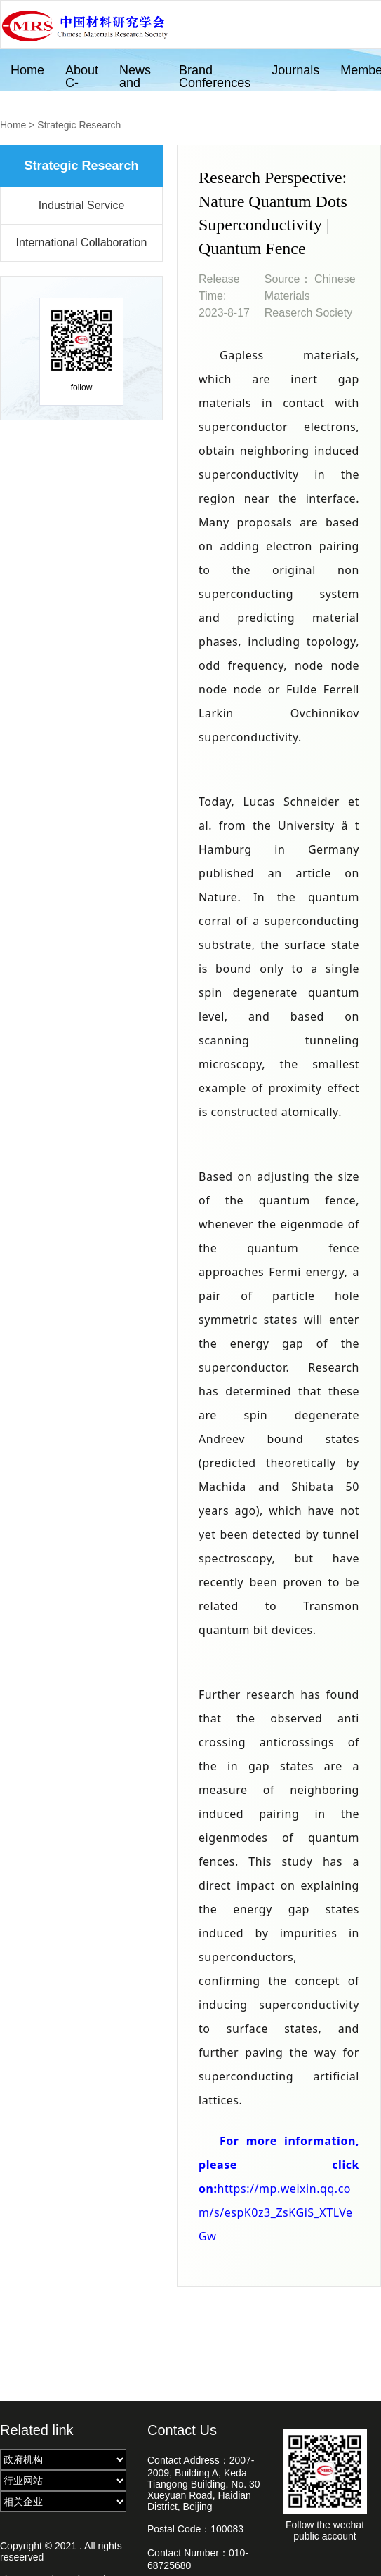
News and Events (138, 77)
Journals (295, 70)
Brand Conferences (214, 76)
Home (27, 70)
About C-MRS (81, 77)
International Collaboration (81, 242)
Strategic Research (79, 125)
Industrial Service (82, 205)
